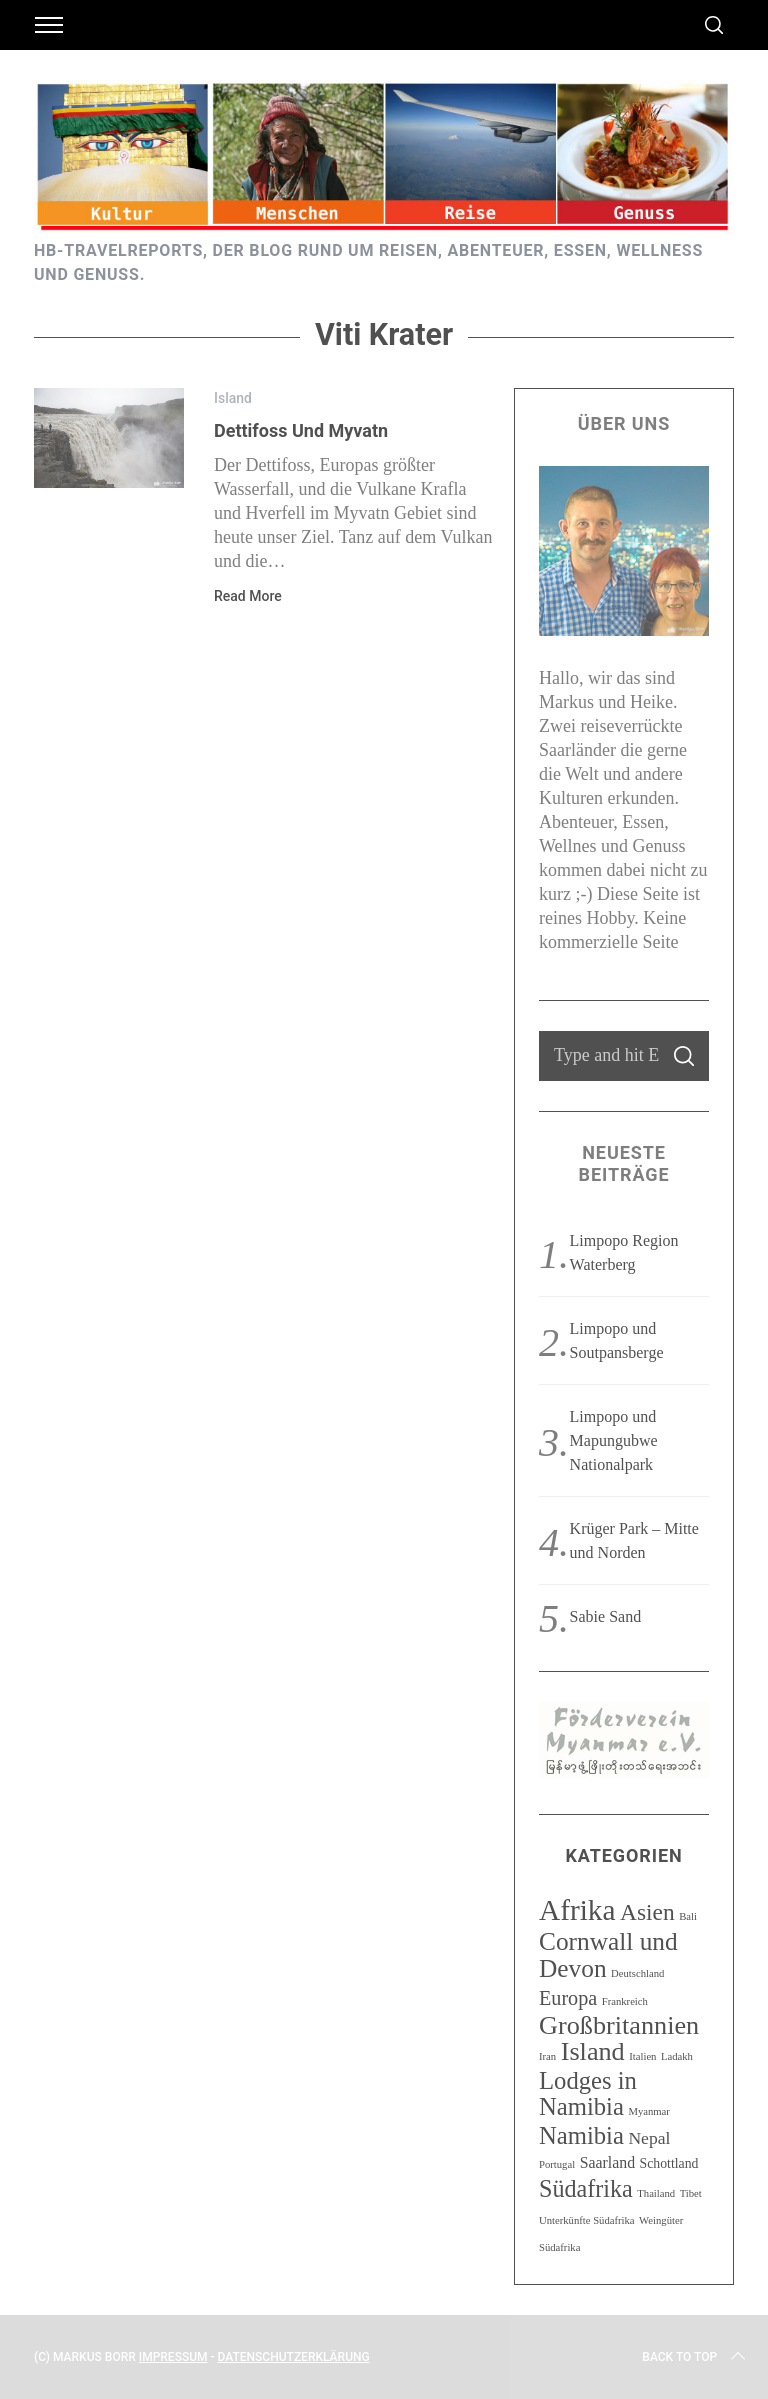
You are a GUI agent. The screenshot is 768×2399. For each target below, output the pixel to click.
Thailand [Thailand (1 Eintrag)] (656, 2193)
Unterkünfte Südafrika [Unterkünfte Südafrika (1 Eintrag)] (587, 2220)
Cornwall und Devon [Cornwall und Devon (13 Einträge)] (608, 1954)
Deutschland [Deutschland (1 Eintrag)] (637, 1973)
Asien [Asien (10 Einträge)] (647, 1912)
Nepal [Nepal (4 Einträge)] (649, 2138)
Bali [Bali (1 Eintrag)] (688, 1916)
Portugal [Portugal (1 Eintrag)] (557, 2164)
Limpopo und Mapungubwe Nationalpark (614, 1440)
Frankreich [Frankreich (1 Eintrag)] (625, 2001)
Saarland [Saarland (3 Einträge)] (607, 2162)
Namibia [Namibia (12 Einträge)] (581, 2135)
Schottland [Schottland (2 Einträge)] (669, 2163)
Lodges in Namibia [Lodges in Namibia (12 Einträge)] (588, 2093)
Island (233, 398)
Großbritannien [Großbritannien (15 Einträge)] (619, 2025)
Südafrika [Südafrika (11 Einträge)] (586, 2188)
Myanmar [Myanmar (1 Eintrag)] (648, 2111)
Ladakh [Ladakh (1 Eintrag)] (677, 2056)
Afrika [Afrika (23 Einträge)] (577, 1910)
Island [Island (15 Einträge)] (593, 2051)
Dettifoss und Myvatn (301, 430)
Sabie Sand (606, 1616)
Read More (248, 596)
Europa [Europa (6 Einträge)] (568, 1998)
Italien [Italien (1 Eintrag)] (642, 2056)
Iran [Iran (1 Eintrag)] (547, 2056)
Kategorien (623, 1855)
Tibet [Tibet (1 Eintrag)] (691, 2193)
